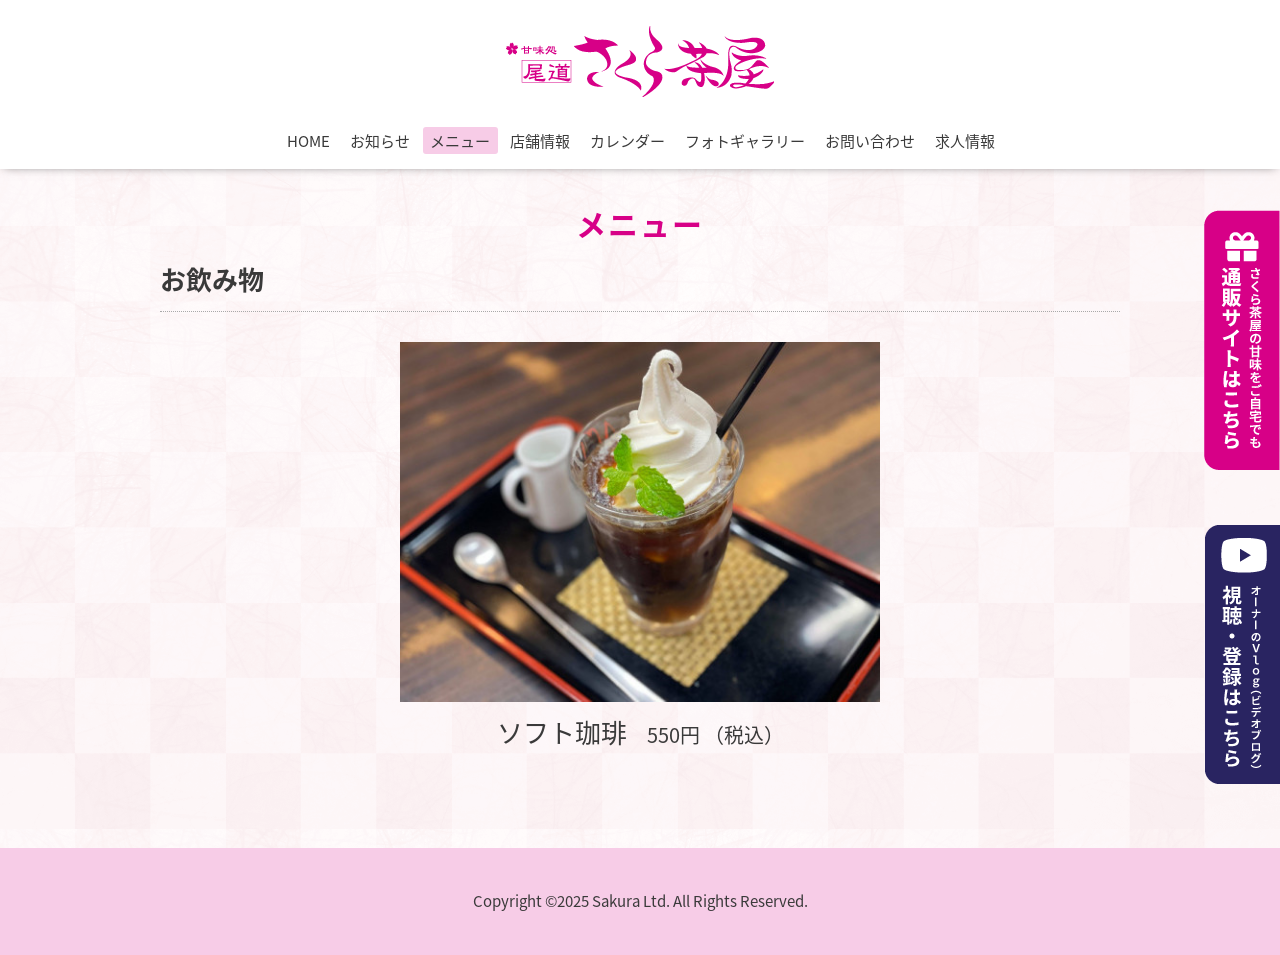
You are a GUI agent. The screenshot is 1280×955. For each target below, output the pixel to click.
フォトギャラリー (745, 141)
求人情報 (965, 141)
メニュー (460, 141)
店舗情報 (540, 141)
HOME (308, 141)
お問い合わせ (870, 141)
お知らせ (380, 141)
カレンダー (627, 141)
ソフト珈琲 (562, 732)
